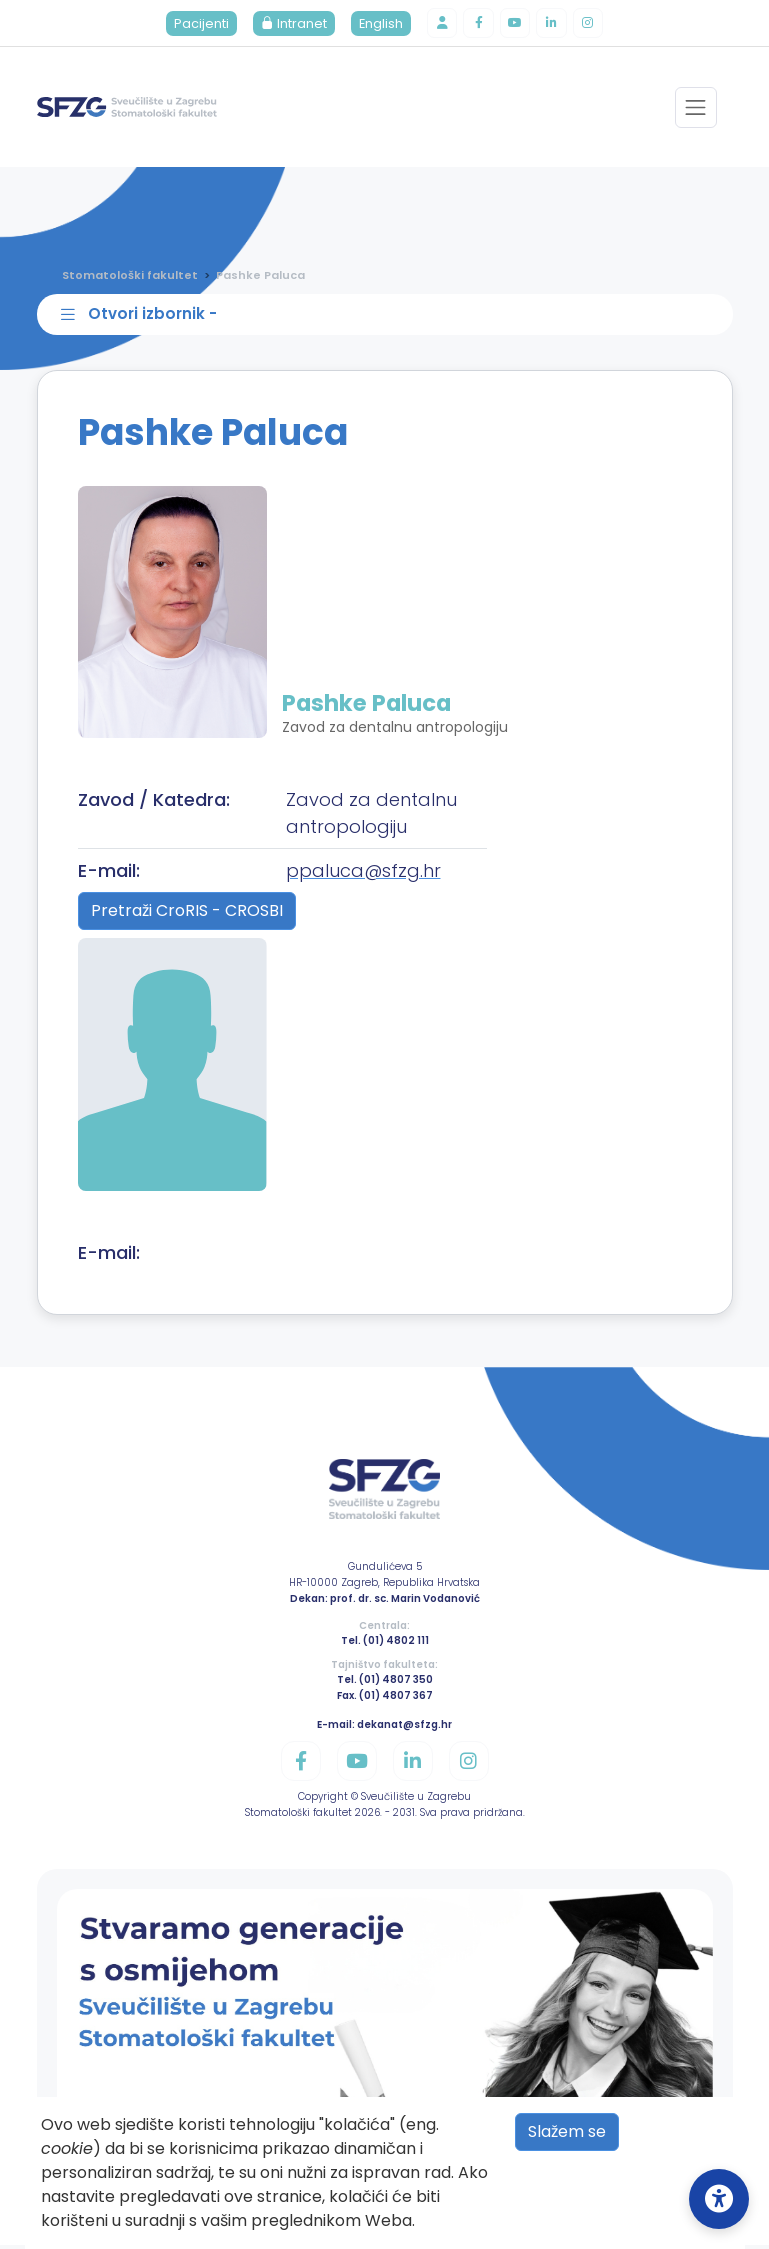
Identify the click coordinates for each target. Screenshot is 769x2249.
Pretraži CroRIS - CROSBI (187, 915)
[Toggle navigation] (695, 109)
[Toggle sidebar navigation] (389, 318)
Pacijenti (197, 24)
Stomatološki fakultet (130, 277)
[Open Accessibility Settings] (719, 2199)
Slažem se (567, 2131)
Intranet (290, 24)
